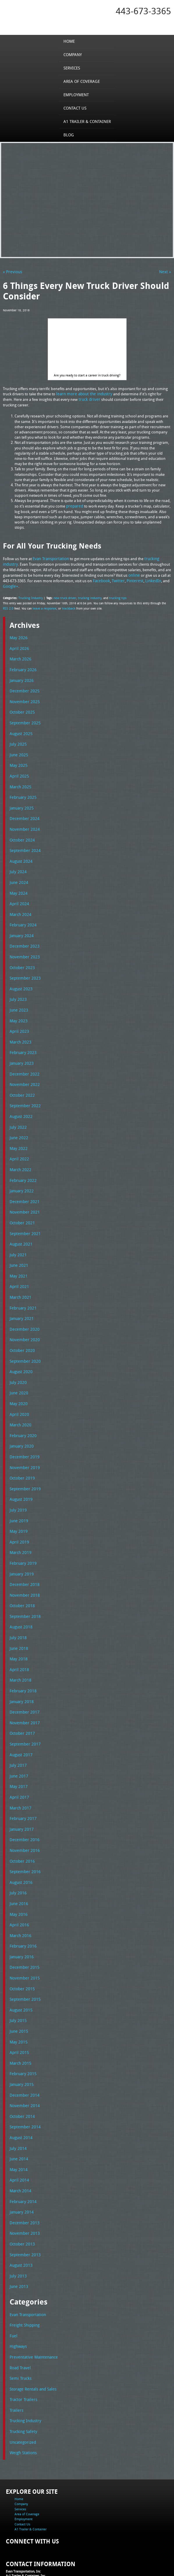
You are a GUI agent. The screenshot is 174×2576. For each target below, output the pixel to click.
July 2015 (17, 1979)
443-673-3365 (143, 11)
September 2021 (24, 1213)
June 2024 (18, 872)
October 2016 (21, 1824)
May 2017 (18, 1752)
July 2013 (17, 2227)
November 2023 (23, 945)
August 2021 (20, 1224)
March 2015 (19, 2021)
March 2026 (19, 655)
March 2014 (19, 2145)
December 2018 (23, 1555)
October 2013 (21, 2197)
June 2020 (18, 1369)
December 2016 (23, 1803)
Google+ (10, 583)
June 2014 (18, 2114)
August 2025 (20, 727)
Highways (18, 2297)
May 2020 (18, 1379)
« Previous (11, 271)
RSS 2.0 (8, 605)
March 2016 (19, 1896)
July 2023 (17, 986)
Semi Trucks (20, 2328)
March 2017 (19, 1772)
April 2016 (18, 1886)
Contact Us (76, 107)
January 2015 (21, 2041)
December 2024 (23, 810)
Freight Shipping (23, 2276)
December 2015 (23, 1927)
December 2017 (23, 1679)
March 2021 (19, 1276)
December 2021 (23, 1182)
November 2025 (23, 696)
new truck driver (63, 595)
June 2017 (18, 1741)
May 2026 (18, 634)
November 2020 (23, 1317)
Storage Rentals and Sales (31, 2338)
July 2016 (17, 1855)
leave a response (43, 605)
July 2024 (17, 862)
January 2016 (21, 1917)
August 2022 (20, 1100)
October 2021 (21, 1203)
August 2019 (20, 1472)
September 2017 (24, 1710)
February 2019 (22, 1534)
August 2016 (20, 1845)
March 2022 (19, 1152)
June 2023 (18, 996)
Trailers (16, 2359)
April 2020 (18, 1389)
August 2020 (20, 1348)
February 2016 (22, 1907)
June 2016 (18, 1865)
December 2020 (23, 1307)
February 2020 (22, 1410)
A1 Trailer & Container (87, 121)
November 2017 (23, 1690)
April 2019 (18, 1513)
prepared (74, 504)
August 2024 (20, 851)
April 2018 (18, 1638)
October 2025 (21, 707)
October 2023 (21, 955)
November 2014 (23, 2062)
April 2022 (18, 1141)
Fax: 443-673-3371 (19, 2541)
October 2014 (21, 2072)
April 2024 (18, 893)
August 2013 (20, 2217)
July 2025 (17, 738)
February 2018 (22, 1659)
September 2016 (24, 1834)
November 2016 (23, 1814)
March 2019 (19, 1524)
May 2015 (18, 2000)
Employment (77, 94)
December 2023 (23, 934)
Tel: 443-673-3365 (18, 2536)
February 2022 (22, 1162)
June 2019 (18, 1493)
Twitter (116, 578)
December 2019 (23, 1431)
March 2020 (19, 1400)
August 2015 (20, 1969)
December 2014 (23, 2052)
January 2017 (21, 1793)
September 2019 (24, 1462)
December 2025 (23, 686)
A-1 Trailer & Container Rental (134, 2558)
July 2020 (17, 1359)
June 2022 (18, 1120)
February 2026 (22, 665)
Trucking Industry (30, 595)
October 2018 (21, 1576)
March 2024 (19, 903)
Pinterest (131, 578)
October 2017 (21, 1700)
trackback (66, 605)
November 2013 (23, 2186)
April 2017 (18, 1762)
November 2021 (23, 1193)
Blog (70, 134)
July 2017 (17, 1731)
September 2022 (24, 1089)
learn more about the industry (81, 393)
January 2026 (21, 675)
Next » (166, 271)
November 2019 (23, 1441)
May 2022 (18, 1131)
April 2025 (18, 769)
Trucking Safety (22, 2379)
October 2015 (21, 1948)
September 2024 (24, 841)
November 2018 (23, 1565)
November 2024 (23, 820)
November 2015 (23, 1938)
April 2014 (18, 2134)
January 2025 (21, 800)
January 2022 (21, 1172)
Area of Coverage (82, 81)
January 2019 (21, 1545)
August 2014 (20, 2093)
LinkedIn (148, 578)
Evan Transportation (50, 557)
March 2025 (19, 779)
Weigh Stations (22, 2400)
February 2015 (22, 2031)
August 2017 (20, 1720)
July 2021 (17, 1234)
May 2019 (18, 1503)
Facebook (101, 578)
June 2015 (18, 1990)
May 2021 (18, 1255)
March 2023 (19, 1027)
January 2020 (21, 1420)
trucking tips (114, 595)
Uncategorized (22, 2390)
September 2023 (24, 965)
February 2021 (22, 1286)
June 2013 (18, 2238)
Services (73, 67)
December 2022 (23, 1058)
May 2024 (18, 882)
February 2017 (22, 1783)
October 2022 (21, 1079)
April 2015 (18, 2010)
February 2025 (22, 789)
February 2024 (22, 914)
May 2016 (18, 1876)
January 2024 (21, 924)
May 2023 (18, 1007)
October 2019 (21, 1452)
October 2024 (21, 831)
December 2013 (23, 2176)
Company (73, 54)
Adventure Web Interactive (152, 2572)
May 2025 (18, 758)
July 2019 (17, 1483)
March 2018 (19, 1648)
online (133, 573)
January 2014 (21, 2165)
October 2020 (21, 1327)
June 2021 (18, 1245)
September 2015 (24, 1959)
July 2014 (17, 2103)
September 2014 (24, 2083)
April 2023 (18, 1017)
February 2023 (22, 1038)
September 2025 (24, 717)
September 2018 (24, 1586)
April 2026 (18, 645)
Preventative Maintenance (31, 2307)
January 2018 (21, 1669)
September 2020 (24, 1338)
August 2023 (20, 976)
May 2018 (18, 1627)
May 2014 (18, 2124)
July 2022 (17, 1110)
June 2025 (18, 748)
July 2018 (17, 1607)
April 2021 (18, 1265)
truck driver (77, 398)
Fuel (13, 2286)
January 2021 (21, 1296)
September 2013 (24, 2207)
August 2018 (20, 1596)
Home (70, 41)
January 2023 (21, 1048)
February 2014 (22, 2155)
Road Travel (19, 2317)
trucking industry (87, 595)
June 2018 (18, 1617)
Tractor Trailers (22, 2348)
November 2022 (23, 1069)
